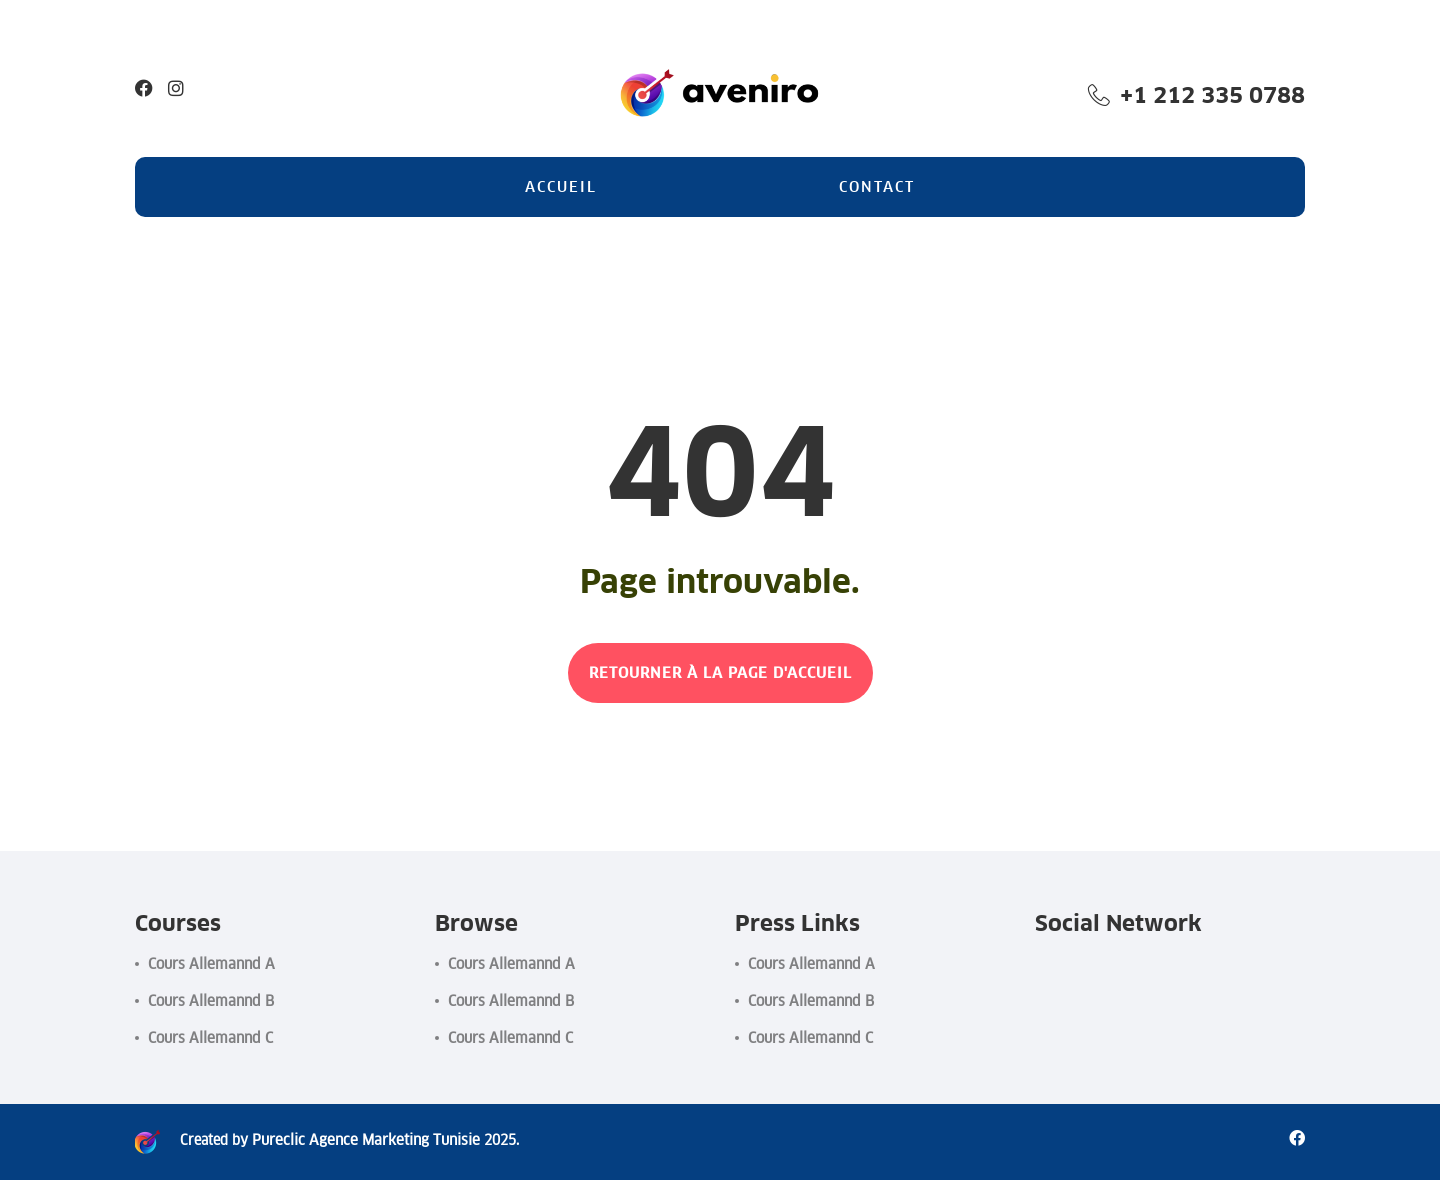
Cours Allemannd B (211, 1000)
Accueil (561, 187)
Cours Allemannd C (210, 1037)
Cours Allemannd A (211, 963)
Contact (877, 187)
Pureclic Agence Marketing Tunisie (358, 1140)
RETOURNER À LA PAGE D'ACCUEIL (720, 673)
